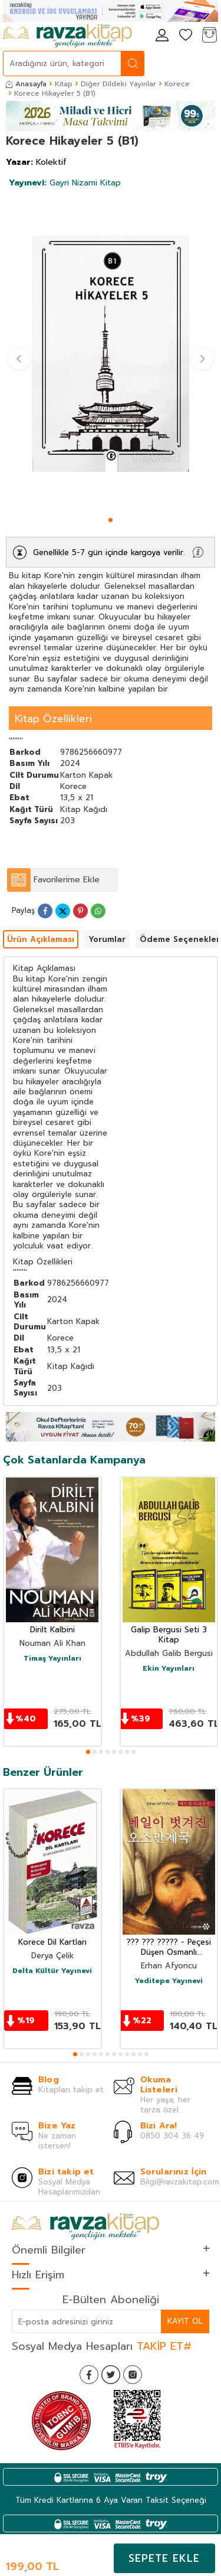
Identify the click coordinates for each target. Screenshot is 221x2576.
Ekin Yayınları (168, 1669)
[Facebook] (89, 2374)
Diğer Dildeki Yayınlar (118, 84)
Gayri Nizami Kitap (65, 183)
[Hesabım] (162, 35)
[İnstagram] (132, 2374)
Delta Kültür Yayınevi (52, 1971)
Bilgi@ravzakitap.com (179, 2181)
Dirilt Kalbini (52, 1630)
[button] (110, 520)
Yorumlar (107, 939)
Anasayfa (26, 84)
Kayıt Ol (185, 2321)
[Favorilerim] (185, 35)
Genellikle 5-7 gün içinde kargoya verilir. (108, 552)
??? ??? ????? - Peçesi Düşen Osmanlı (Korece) (169, 1948)
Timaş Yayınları (52, 1659)
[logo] (67, 36)
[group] (110, 354)
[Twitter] (110, 2374)
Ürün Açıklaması (40, 939)
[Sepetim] (209, 35)
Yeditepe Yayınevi (169, 1981)
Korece (177, 84)
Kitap (63, 84)
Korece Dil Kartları (52, 1943)
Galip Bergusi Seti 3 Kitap (169, 1635)
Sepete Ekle (164, 2558)
